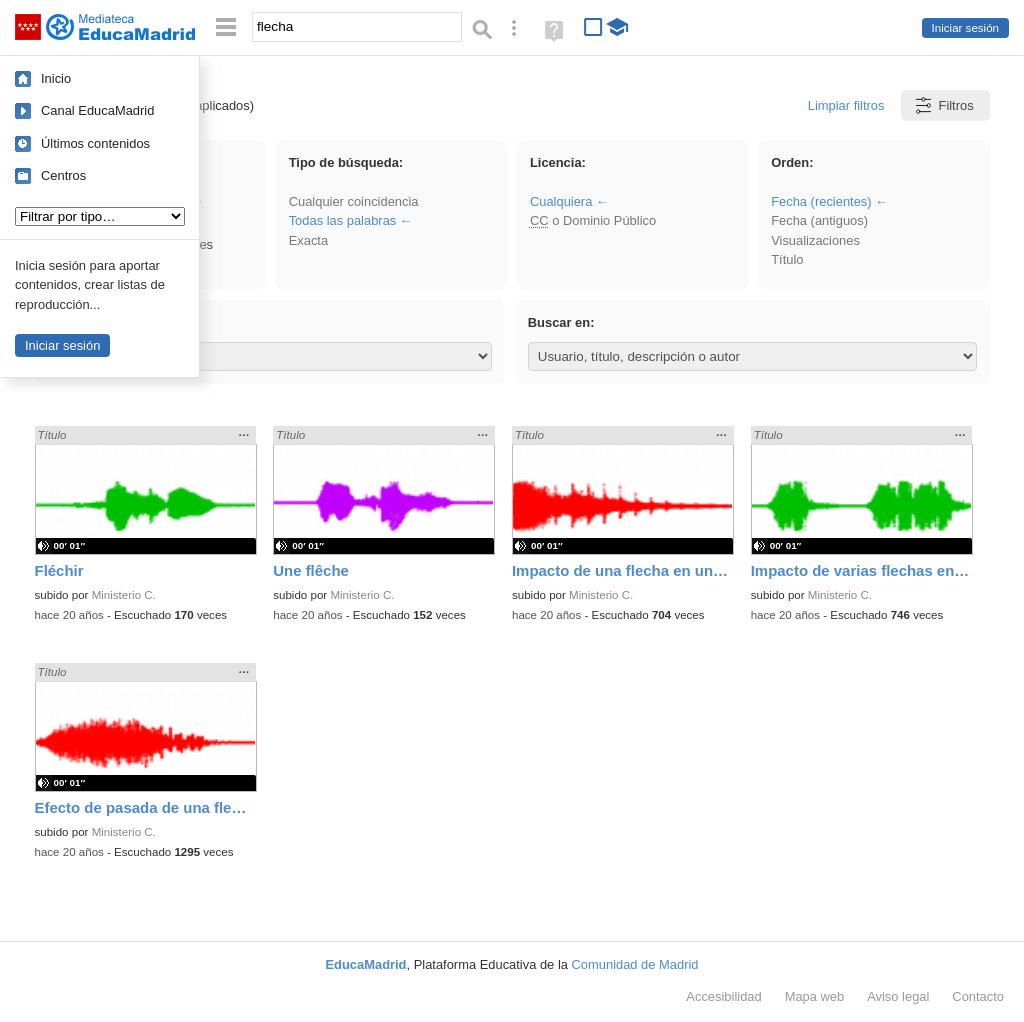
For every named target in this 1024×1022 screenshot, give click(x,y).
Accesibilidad (723, 996)
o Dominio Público (593, 220)
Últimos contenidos (95, 143)
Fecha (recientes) (821, 201)
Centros (63, 175)
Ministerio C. (124, 595)
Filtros (943, 105)
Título (787, 259)
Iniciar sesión (965, 28)
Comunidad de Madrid (635, 964)
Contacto (978, 996)
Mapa (815, 996)
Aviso (898, 996)
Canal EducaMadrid (97, 110)
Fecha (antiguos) (819, 220)
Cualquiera (561, 201)
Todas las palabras (343, 220)
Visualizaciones (815, 240)
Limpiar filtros (846, 105)
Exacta (308, 240)
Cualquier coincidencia (354, 201)
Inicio (56, 78)
